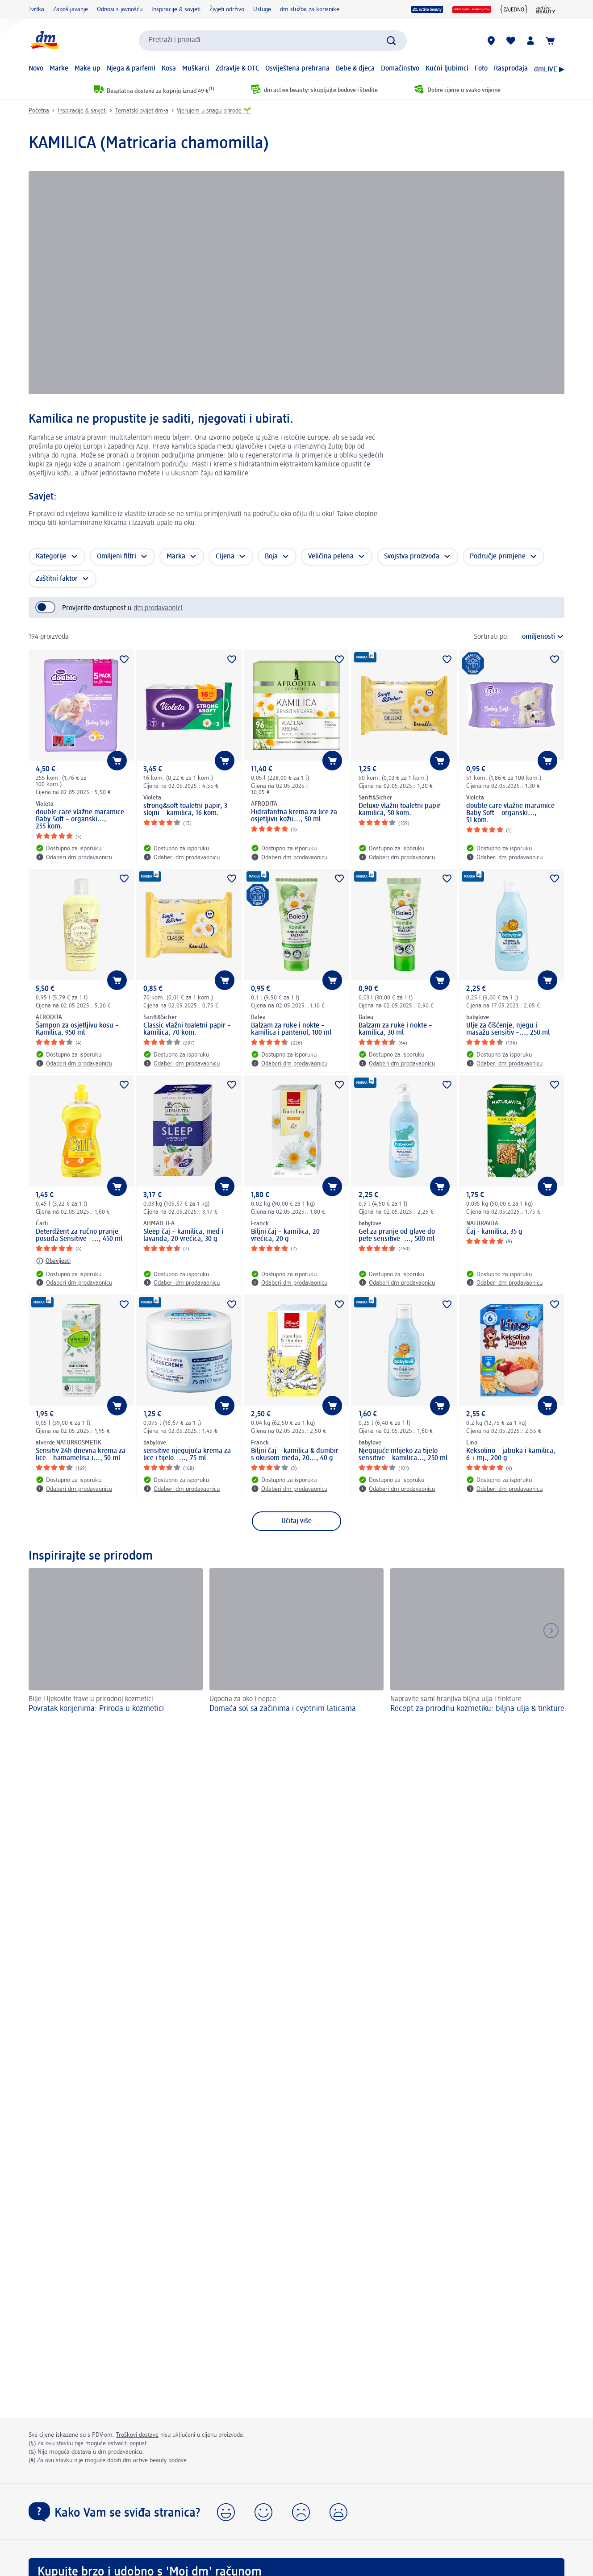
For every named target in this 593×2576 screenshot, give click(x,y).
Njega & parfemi (131, 68)
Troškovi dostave (137, 2435)
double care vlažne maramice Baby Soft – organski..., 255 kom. (80, 819)
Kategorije (51, 556)
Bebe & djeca (355, 68)
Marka (176, 556)
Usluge (262, 9)
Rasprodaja (511, 68)
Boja (271, 556)
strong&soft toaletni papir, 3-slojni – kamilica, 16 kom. (186, 810)
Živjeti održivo (226, 9)
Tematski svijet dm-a (141, 111)
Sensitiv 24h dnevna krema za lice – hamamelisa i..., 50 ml (80, 1455)
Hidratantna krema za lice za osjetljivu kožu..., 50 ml (294, 816)
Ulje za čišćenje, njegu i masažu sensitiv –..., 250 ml (508, 1029)
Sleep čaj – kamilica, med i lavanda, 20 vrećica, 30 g (183, 1235)
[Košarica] (550, 40)
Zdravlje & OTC (237, 68)
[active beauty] (427, 9)
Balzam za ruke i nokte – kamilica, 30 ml (395, 1029)
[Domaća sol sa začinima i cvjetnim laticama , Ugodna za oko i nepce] (296, 1646)
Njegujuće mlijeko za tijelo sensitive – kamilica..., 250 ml (403, 1455)
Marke (59, 68)
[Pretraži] (391, 40)
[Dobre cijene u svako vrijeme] (471, 9)
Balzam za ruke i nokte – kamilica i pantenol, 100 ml (291, 1029)
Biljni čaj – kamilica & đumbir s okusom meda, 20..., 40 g (294, 1455)
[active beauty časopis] (545, 9)
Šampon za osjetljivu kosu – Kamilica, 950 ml (77, 1029)
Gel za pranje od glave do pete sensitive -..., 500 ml (397, 1235)
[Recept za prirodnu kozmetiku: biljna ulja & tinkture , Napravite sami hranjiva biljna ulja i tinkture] (477, 1646)
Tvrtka (36, 9)
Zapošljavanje (70, 9)
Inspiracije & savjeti (175, 9)
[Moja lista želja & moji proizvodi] (510, 40)
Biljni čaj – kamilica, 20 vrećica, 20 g (285, 1235)
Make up (87, 68)
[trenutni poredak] (539, 637)
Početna (39, 111)
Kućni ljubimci (447, 68)
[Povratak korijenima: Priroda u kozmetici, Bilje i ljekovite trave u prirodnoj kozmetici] (116, 1646)
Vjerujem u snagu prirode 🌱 (214, 111)
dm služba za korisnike (309, 9)
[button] (226, 2512)
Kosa (169, 68)
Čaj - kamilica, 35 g (494, 1232)
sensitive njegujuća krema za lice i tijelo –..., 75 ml (187, 1455)
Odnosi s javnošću (119, 9)
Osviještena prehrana (297, 68)
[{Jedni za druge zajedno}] (513, 9)
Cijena (225, 556)
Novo (36, 68)
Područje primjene (498, 556)
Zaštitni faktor (57, 579)
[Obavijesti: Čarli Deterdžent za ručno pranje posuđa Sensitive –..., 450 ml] (53, 1261)
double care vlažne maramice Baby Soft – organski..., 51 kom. (510, 813)
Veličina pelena (331, 556)
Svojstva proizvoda (411, 556)
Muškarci (195, 68)
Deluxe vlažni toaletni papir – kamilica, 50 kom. (402, 810)
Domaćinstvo (400, 68)
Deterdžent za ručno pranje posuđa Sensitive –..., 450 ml (79, 1235)
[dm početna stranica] (44, 40)
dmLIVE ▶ (549, 69)
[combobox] (273, 40)
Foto (481, 68)
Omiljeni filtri (116, 556)
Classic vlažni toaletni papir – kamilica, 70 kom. (187, 1029)
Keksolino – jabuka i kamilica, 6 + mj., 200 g (510, 1455)
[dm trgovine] (491, 40)
